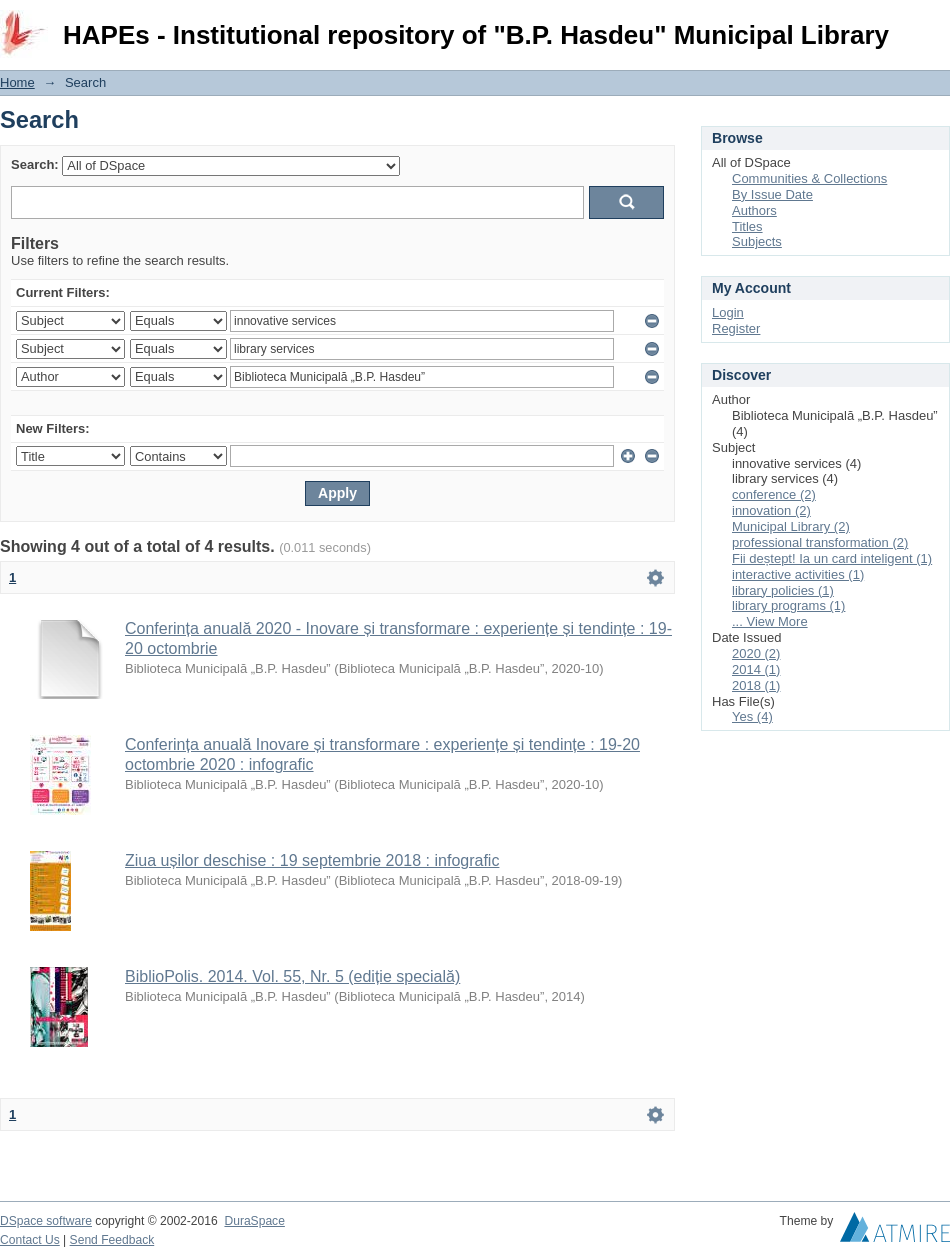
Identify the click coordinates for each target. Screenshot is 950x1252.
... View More (770, 621)
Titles (747, 226)
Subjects (757, 241)
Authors (754, 210)
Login (934, 24)
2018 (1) (756, 685)
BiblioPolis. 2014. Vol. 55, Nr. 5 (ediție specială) (292, 976)
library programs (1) (788, 605)
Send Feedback (112, 1240)
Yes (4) (752, 716)
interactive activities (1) (798, 574)
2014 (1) (756, 669)
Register (736, 328)
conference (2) (774, 494)
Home (17, 82)
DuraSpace (254, 1221)
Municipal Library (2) (791, 526)
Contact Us (30, 1240)
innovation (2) (771, 510)
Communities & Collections (809, 178)
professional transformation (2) (820, 542)
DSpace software (46, 1221)
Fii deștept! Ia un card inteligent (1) (832, 558)
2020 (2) (756, 653)
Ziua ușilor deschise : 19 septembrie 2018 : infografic (312, 860)
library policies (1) (783, 590)
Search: (35, 164)
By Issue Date (772, 194)
